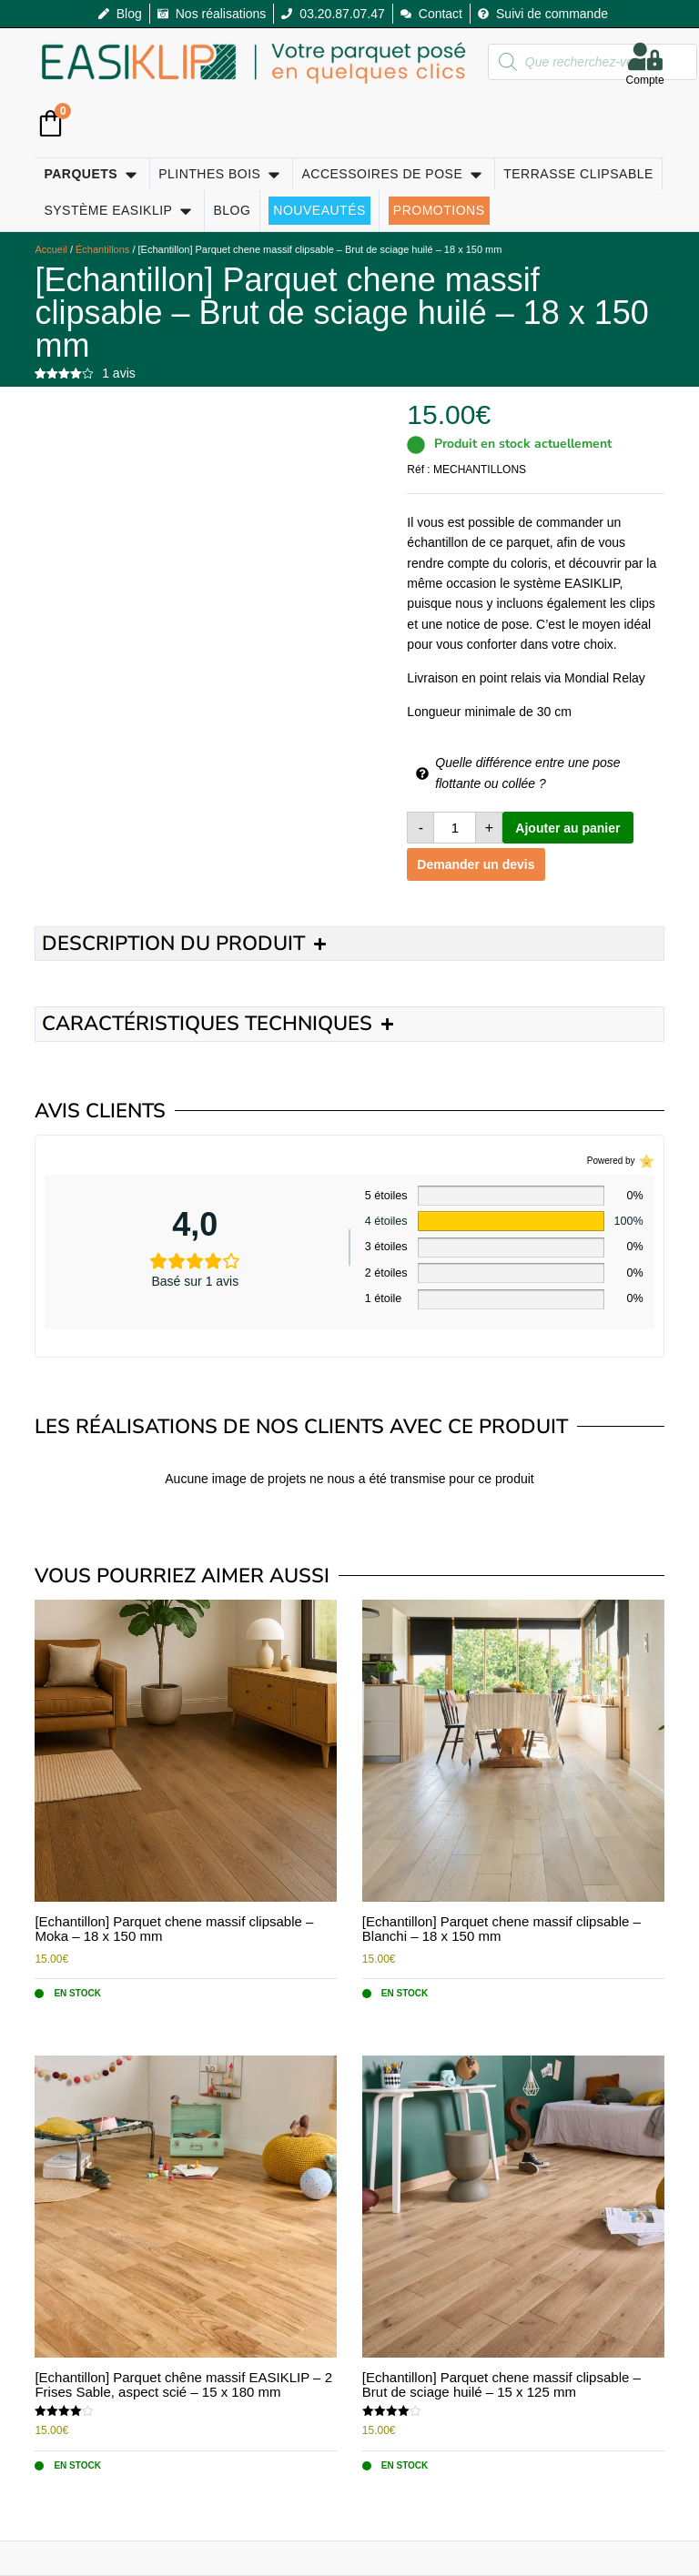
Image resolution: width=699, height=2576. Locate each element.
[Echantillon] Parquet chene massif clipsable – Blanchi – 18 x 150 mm (501, 1929)
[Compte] (645, 55)
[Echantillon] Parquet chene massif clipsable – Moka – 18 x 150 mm (174, 1929)
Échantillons (102, 249)
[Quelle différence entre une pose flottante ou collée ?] (422, 773)
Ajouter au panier (567, 828)
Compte (645, 81)
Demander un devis (475, 864)
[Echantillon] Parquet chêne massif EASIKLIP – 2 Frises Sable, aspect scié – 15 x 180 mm (183, 2384)
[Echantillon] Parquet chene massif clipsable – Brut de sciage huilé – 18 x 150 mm (341, 312)
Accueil (50, 249)
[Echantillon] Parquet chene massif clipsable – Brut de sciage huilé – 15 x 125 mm (501, 2384)
